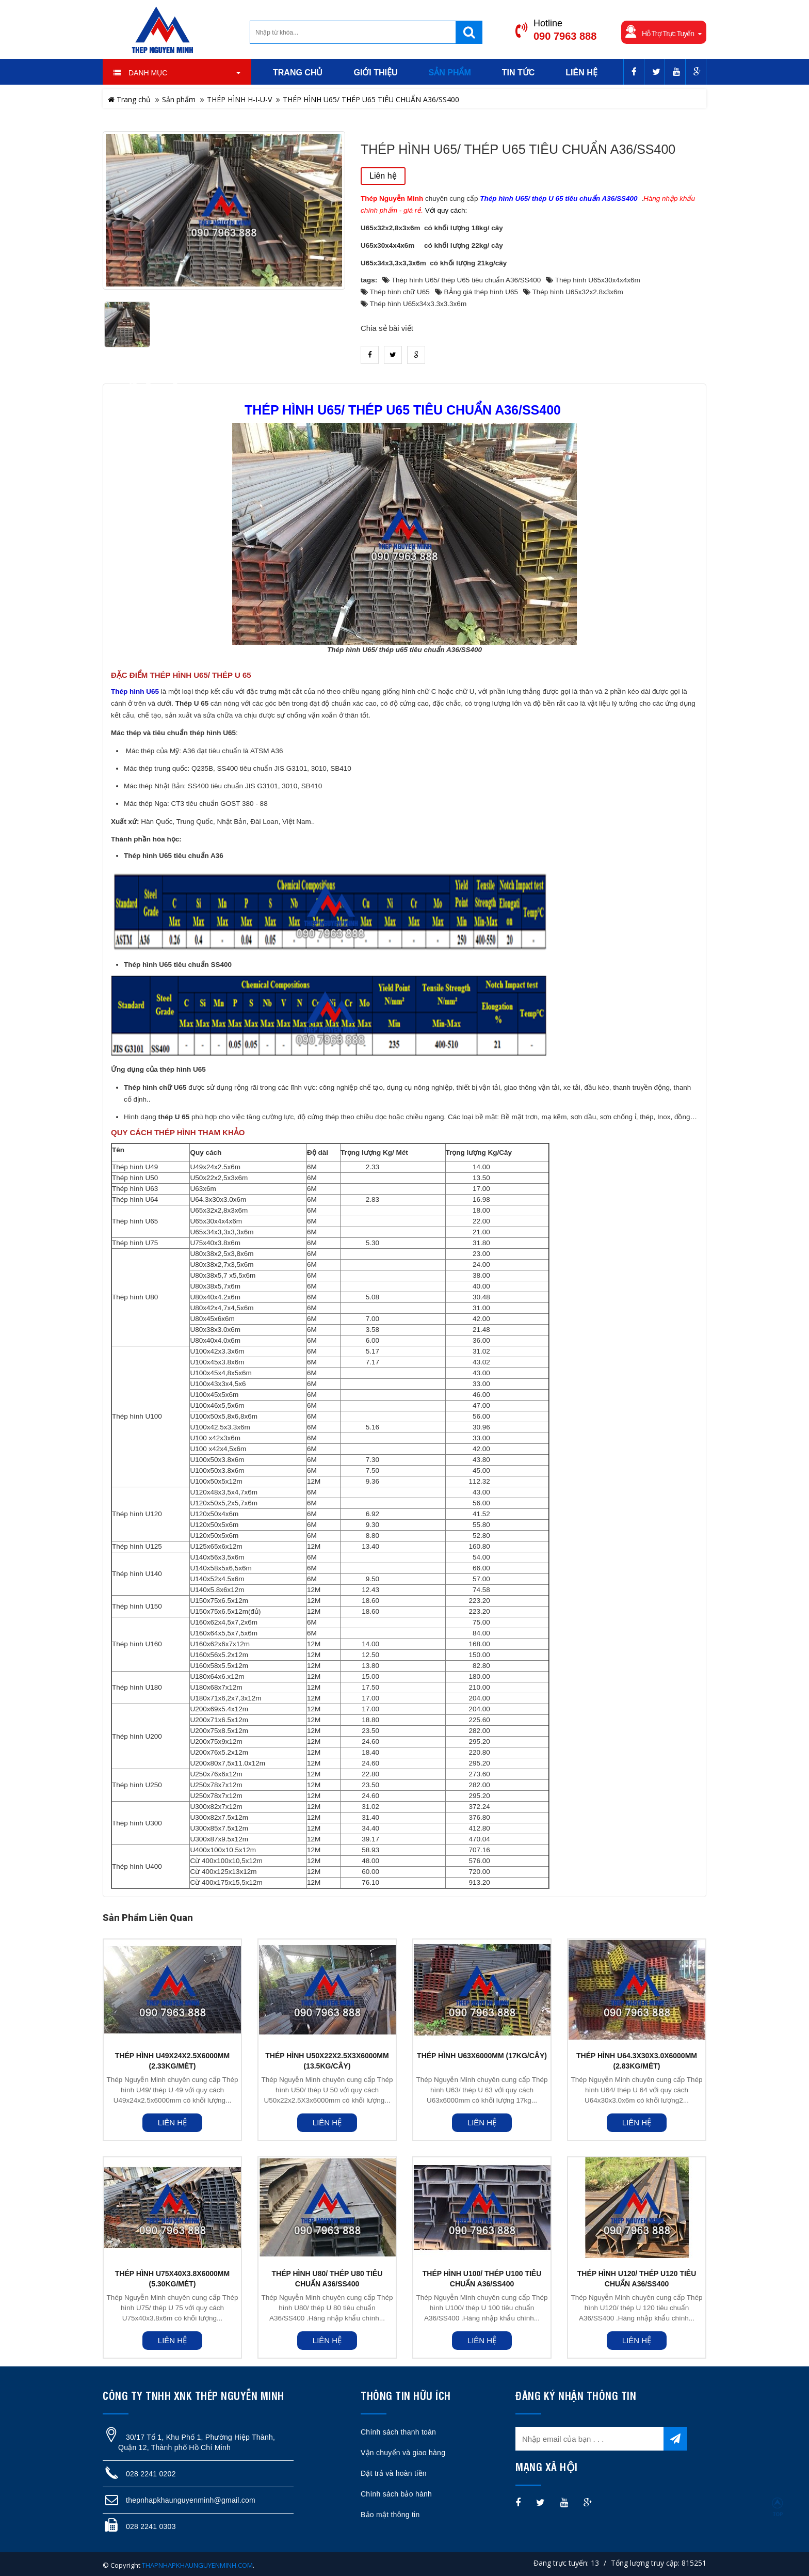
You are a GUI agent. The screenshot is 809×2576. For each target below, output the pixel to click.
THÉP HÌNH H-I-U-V (239, 99)
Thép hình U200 (137, 1736)
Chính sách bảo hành (396, 2494)
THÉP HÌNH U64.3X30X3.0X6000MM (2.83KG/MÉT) (636, 2061)
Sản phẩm (179, 99)
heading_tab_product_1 (144, 380)
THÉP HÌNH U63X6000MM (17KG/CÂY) (482, 2056)
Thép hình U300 (137, 1823)
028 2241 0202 (151, 2474)
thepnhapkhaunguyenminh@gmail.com (190, 2500)
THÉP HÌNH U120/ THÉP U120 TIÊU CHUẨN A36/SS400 (637, 2278)
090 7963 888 (564, 36)
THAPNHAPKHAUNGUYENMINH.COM (197, 2565)
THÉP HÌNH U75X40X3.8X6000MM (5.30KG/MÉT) (172, 2278)
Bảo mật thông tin (390, 2514)
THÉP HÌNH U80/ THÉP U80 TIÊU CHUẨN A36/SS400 (327, 2278)
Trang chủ (129, 99)
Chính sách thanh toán (398, 2432)
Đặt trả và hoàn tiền (394, 2473)
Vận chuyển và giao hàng (403, 2452)
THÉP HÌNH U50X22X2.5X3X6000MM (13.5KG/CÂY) (327, 2061)
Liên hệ (383, 175)
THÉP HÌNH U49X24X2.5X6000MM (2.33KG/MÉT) (172, 2061)
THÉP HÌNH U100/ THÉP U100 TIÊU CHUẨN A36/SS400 (482, 2278)
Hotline (547, 23)
